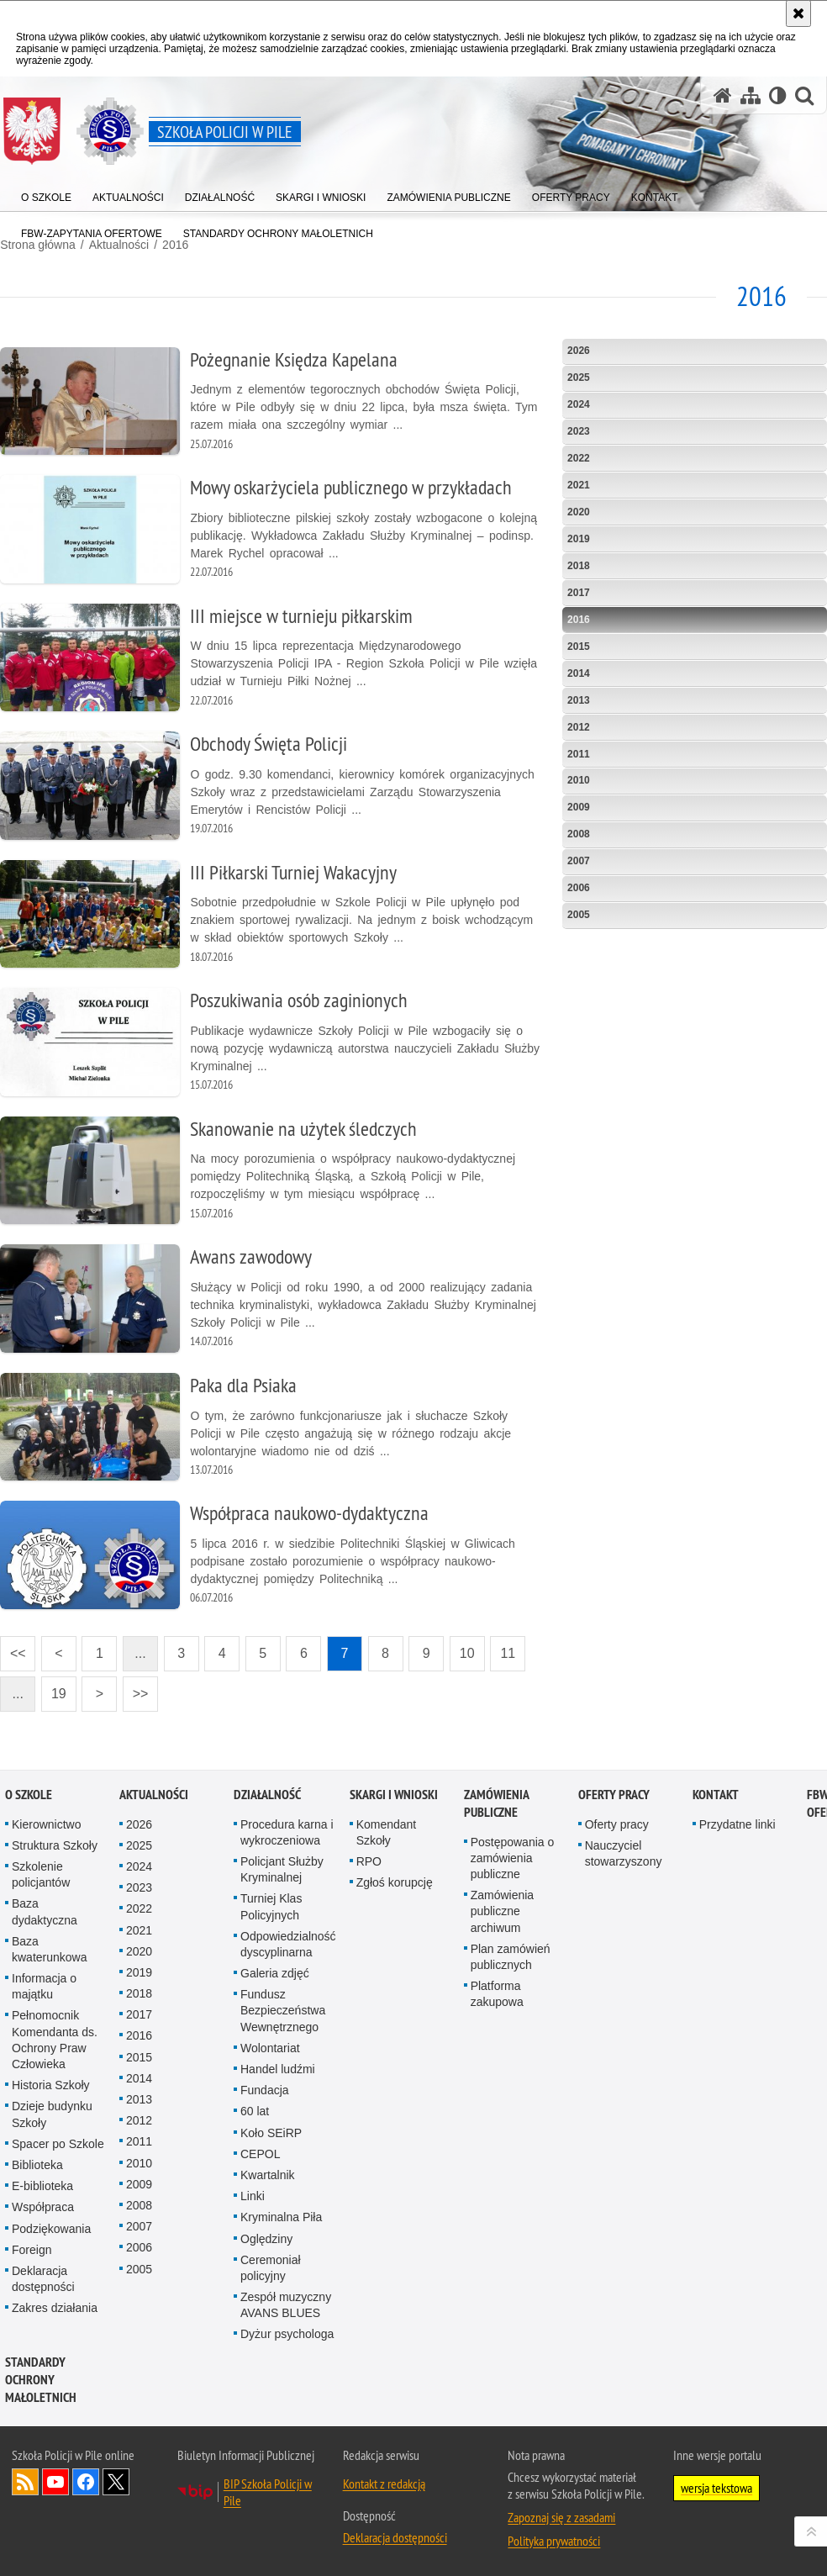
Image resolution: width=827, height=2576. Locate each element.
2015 (578, 646)
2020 (578, 512)
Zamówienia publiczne (496, 1803)
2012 (578, 726)
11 (507, 1653)
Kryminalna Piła (281, 2218)
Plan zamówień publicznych (510, 1957)
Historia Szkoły (51, 2085)
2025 (578, 377)
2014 (578, 672)
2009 (578, 807)
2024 (578, 404)
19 (58, 1694)
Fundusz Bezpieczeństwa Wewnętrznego (282, 2010)
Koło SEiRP (271, 2133)
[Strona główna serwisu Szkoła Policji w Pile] (723, 95)
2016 (578, 619)
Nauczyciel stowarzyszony (623, 1853)
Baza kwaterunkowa (49, 1949)
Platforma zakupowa (497, 1994)
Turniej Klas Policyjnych (271, 1907)
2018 (578, 566)
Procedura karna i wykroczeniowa (287, 1832)
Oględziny (266, 2239)
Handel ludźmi (277, 2069)
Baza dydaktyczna (44, 1912)
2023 (578, 431)
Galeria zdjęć (274, 1973)
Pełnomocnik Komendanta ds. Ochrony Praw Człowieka (54, 2040)
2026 (578, 350)
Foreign (31, 2250)
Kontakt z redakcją (384, 2483)
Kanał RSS (25, 2481)
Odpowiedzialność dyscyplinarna (288, 1944)
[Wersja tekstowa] (778, 95)
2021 (578, 485)
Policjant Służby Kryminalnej (282, 1869)
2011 (578, 753)
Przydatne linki (737, 1824)
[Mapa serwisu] (750, 95)
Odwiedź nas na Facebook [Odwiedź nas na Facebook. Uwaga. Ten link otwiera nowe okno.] (85, 2481)
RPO (369, 1861)
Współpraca (43, 2207)
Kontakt (716, 1794)
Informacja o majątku (44, 1986)
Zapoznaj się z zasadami (561, 2517)
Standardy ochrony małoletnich (40, 2379)
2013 (578, 699)
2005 (578, 915)
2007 (578, 861)
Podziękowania (51, 2229)
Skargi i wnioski (394, 1794)
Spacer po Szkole (58, 2144)
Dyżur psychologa (287, 2334)
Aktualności (153, 1794)
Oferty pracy (614, 1794)
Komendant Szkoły (386, 1832)
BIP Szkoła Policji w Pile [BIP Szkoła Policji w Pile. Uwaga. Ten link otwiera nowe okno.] (268, 2492)
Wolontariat (270, 2048)
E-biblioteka (42, 2186)
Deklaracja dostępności (43, 2279)
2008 (578, 834)
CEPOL (260, 2154)
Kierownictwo (46, 1824)
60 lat (254, 2112)
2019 (578, 539)
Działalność (267, 1794)
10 (467, 1653)
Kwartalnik (267, 2175)
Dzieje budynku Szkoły (52, 2115)
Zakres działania (54, 2308)
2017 (578, 592)
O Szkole (28, 1794)
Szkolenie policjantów (41, 1874)
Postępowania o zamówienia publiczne (513, 1858)
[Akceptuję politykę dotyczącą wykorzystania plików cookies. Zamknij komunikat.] (798, 13)
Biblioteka (37, 2165)
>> (135, 1689)
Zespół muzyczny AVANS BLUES (285, 2305)
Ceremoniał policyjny (270, 2268)
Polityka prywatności (554, 2540)
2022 (578, 458)
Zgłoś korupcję (394, 1882)
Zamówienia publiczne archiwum (502, 1911)
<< (12, 1648)
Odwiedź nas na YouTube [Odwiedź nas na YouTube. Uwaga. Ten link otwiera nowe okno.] (55, 2481)
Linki (252, 2196)
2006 (578, 888)
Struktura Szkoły (54, 1845)
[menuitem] (46, 194)
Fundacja (264, 2090)
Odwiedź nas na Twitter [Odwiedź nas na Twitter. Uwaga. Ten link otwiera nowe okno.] (116, 2481)
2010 (578, 780)
